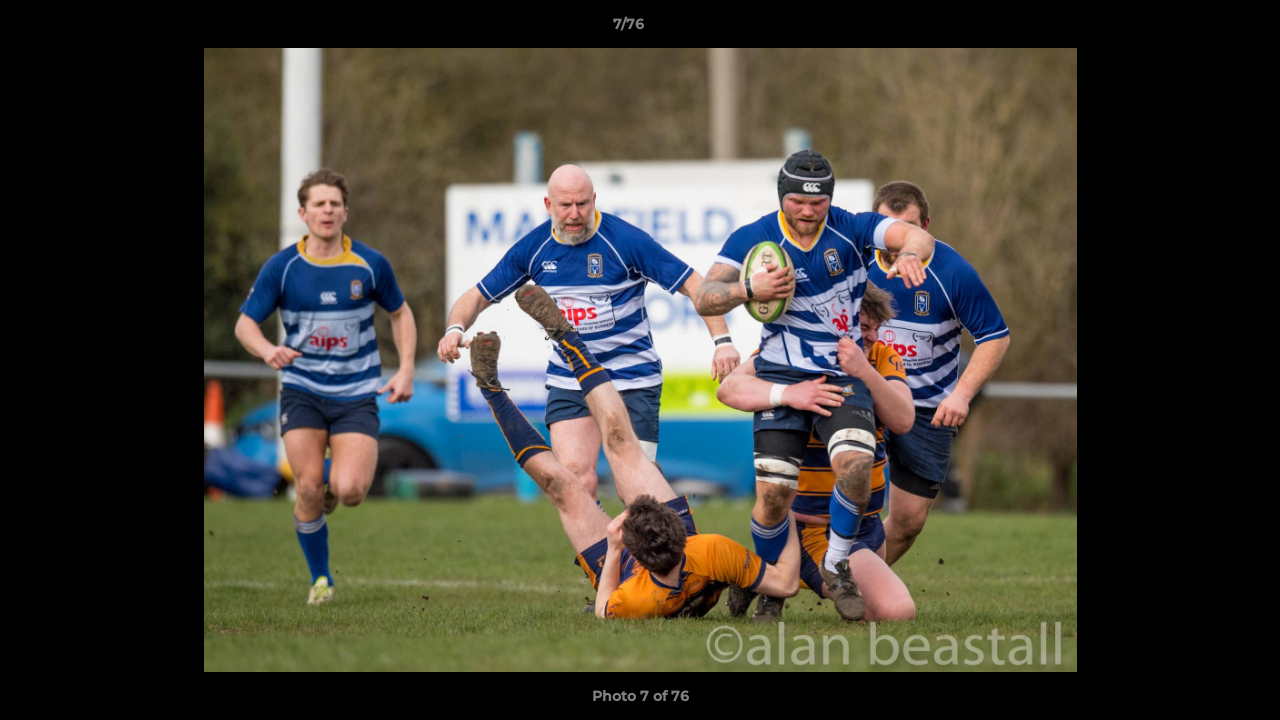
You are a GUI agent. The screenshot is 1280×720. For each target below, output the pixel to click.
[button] (1196, 29)
